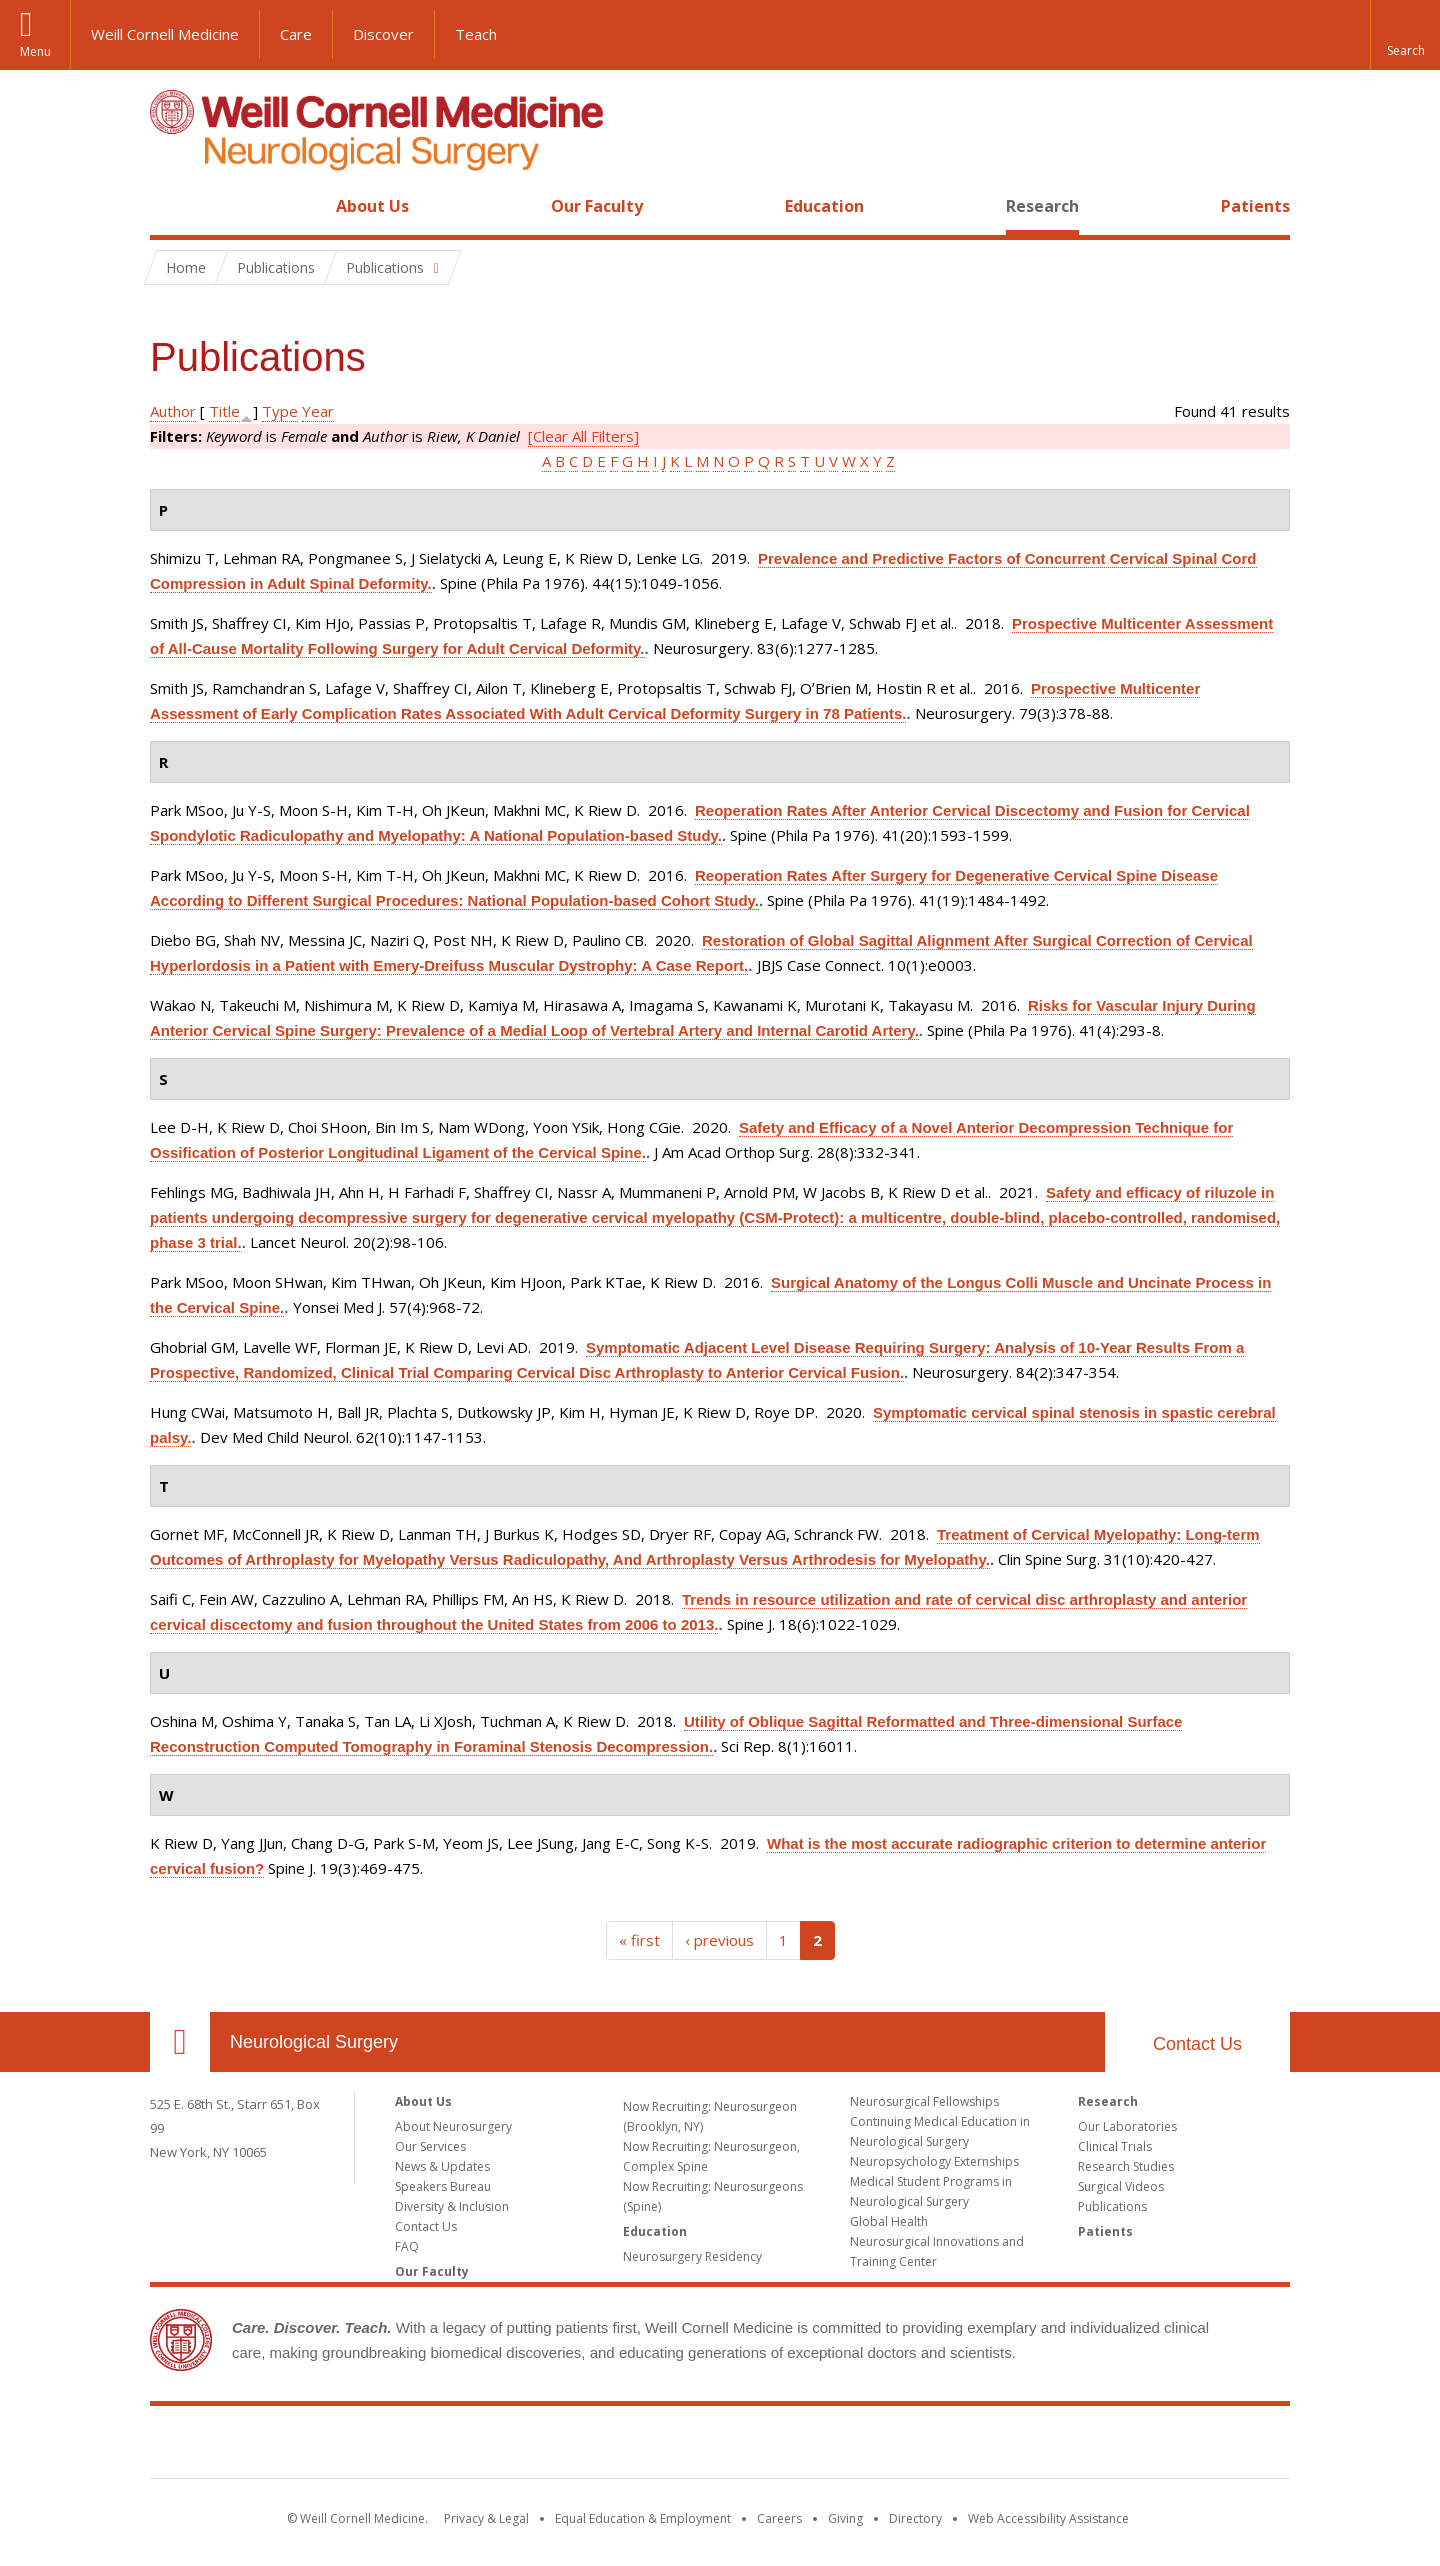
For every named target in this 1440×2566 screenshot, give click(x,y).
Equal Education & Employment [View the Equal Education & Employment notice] (643, 2518)
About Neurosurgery (453, 2126)
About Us (372, 206)
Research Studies (1126, 2166)
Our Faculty (597, 206)
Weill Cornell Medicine (165, 34)
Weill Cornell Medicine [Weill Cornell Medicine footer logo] (720, 2446)
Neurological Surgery (314, 2042)
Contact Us (1197, 2044)
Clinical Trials (1115, 2146)
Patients (1255, 206)
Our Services (430, 2146)
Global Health (889, 2221)
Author (173, 411)
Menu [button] (35, 51)
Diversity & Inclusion (452, 2206)
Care (296, 34)
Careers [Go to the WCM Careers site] (779, 2518)
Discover (383, 34)
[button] (1405, 35)
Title (224, 411)
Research (1042, 206)
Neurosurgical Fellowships (924, 2101)
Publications (1112, 2206)
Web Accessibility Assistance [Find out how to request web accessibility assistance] (1048, 2518)
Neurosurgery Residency (692, 2256)
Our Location (180, 2042)
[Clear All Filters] (583, 436)
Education (824, 206)
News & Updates (442, 2166)
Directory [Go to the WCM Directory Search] (915, 2518)
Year (318, 411)
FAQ (407, 2246)
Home (172, 206)
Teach (476, 34)
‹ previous (719, 1940)
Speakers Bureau (443, 2186)
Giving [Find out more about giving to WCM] (845, 2518)
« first (639, 1940)
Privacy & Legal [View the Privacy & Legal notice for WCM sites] (486, 2518)
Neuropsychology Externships (934, 2161)
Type (280, 411)
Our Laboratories (1127, 2126)
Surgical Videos (1121, 2186)
